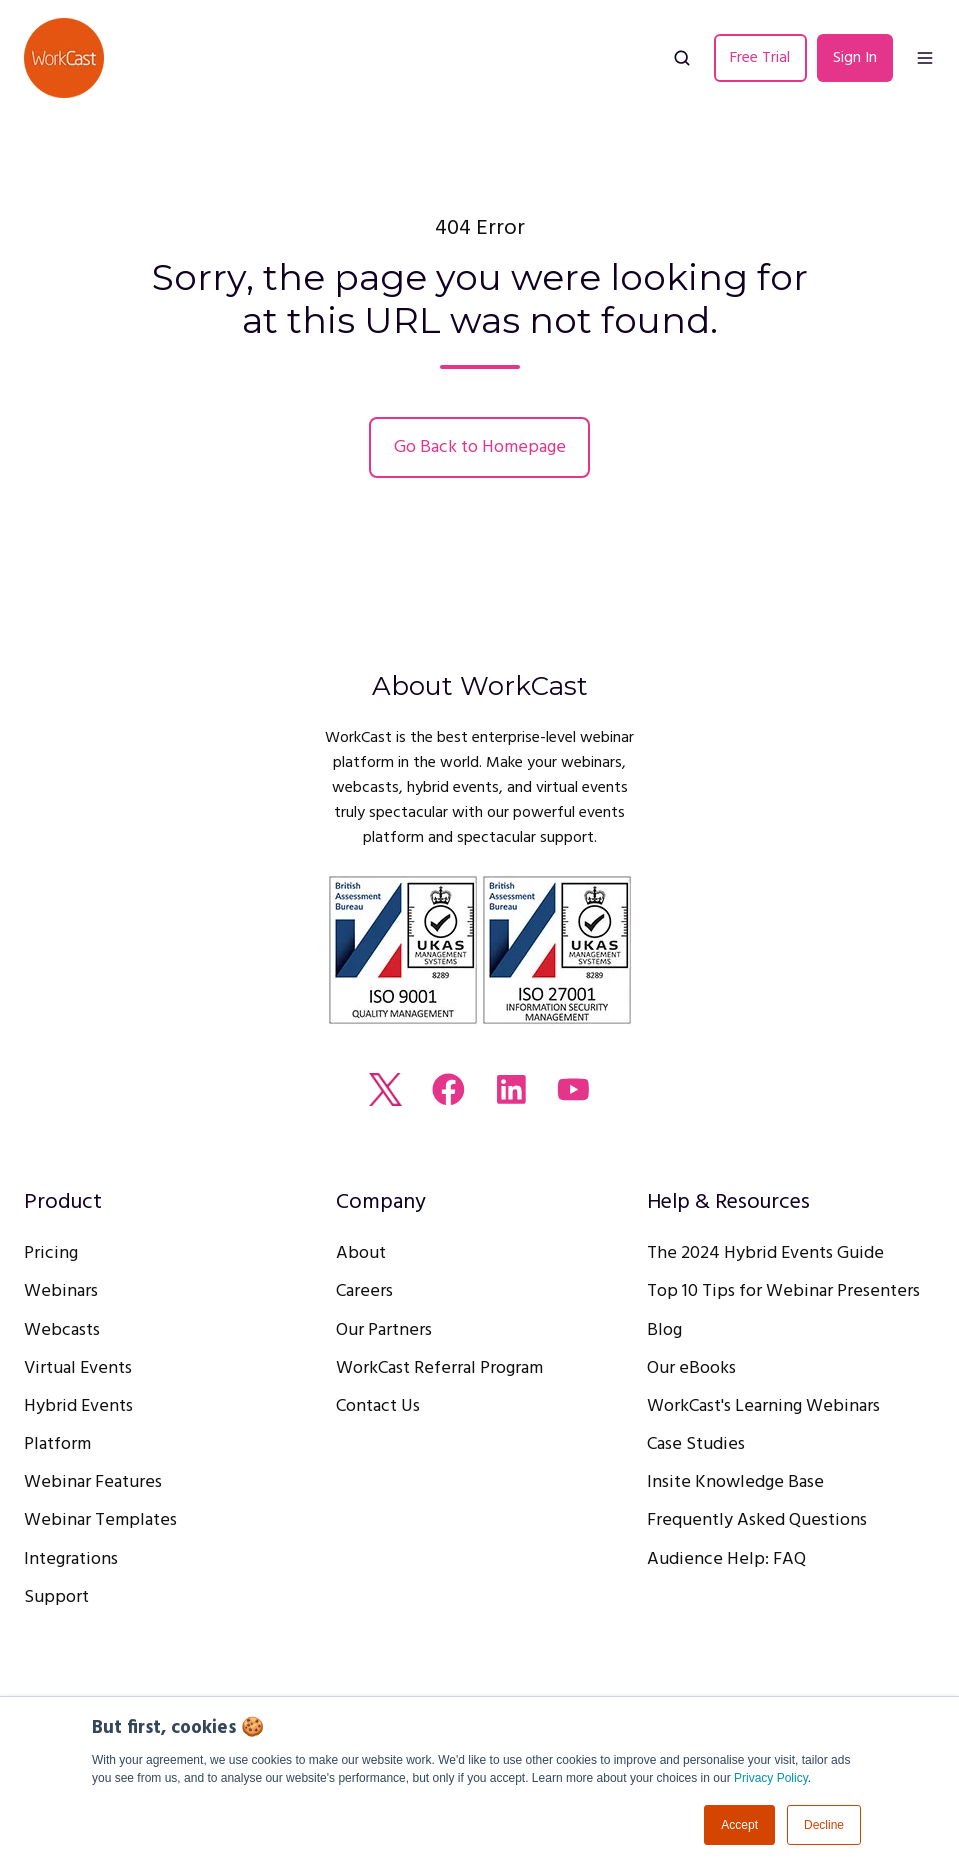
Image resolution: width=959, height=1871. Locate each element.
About (361, 1253)
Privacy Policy (771, 1778)
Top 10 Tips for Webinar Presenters (783, 1291)
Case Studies (696, 1444)
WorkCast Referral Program (439, 1368)
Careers (364, 1291)
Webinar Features (93, 1482)
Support (56, 1597)
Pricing (51, 1253)
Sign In (855, 58)
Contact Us (378, 1406)
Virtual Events (78, 1368)
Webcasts (62, 1330)
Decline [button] (824, 1825)
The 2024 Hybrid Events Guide (765, 1253)
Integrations (71, 1559)
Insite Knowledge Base (735, 1482)
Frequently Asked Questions (757, 1520)
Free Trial (760, 58)
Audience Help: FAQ (726, 1559)
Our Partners (384, 1330)
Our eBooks (691, 1368)
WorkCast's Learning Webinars (763, 1406)
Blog (664, 1330)
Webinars (61, 1291)
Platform (57, 1444)
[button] (682, 58)
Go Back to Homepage (480, 447)
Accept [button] (739, 1825)
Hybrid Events (78, 1406)
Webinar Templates (100, 1520)
